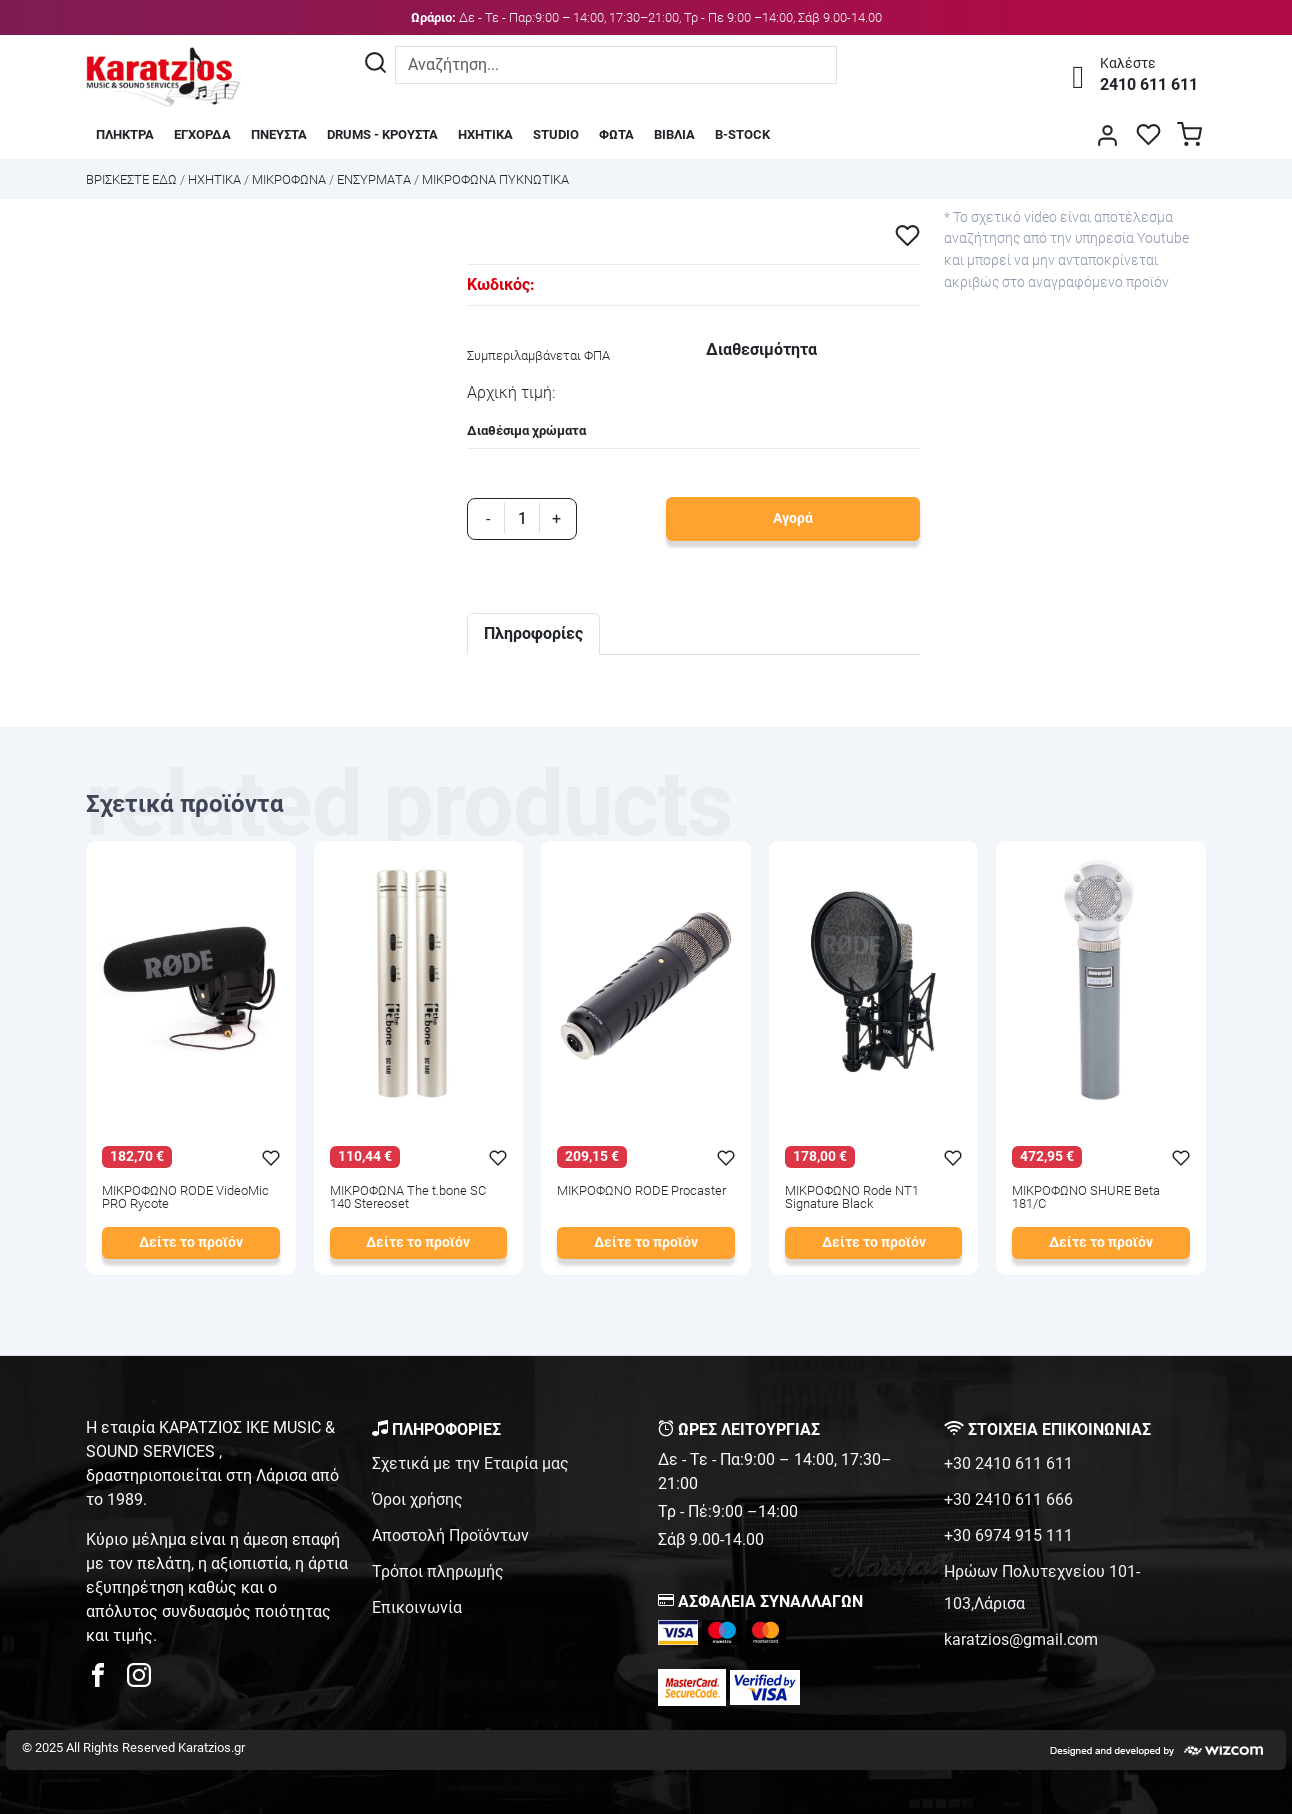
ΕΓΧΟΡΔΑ (202, 134)
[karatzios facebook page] (106, 1680)
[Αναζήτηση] (375, 65)
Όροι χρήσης (417, 1499)
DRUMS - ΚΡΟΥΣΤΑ (382, 134)
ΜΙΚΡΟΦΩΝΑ (289, 179)
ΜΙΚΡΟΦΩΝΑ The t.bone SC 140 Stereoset (408, 1198)
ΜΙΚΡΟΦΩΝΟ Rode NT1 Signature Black (852, 1198)
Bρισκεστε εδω (133, 179)
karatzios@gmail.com (1021, 1639)
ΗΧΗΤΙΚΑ (485, 134)
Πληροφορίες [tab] (533, 633)
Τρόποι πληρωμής (438, 1571)
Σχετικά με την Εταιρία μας (470, 1463)
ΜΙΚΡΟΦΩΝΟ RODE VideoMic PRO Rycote (185, 1198)
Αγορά (793, 518)
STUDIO (556, 134)
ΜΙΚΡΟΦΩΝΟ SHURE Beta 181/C (1086, 1198)
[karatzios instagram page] (139, 1680)
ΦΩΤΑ (616, 134)
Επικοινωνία (417, 1607)
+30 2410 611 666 (1008, 1499)
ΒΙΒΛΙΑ (674, 134)
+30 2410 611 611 (1008, 1463)
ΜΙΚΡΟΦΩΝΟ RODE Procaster (641, 1191)
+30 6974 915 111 (1008, 1535)
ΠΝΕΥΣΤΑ (279, 134)
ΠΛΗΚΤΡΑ (125, 134)
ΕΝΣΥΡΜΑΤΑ (374, 179)
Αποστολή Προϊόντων (450, 1535)
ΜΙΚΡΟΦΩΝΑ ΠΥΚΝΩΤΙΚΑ (495, 179)
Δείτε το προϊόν (191, 1242)
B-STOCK (742, 134)
